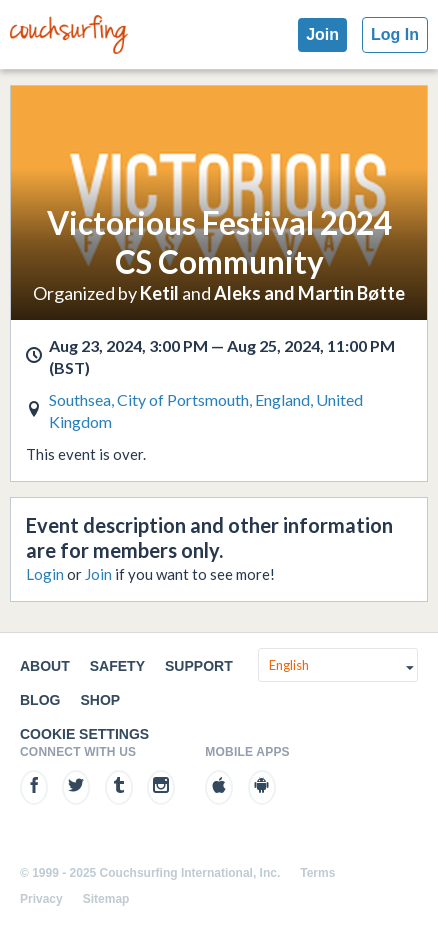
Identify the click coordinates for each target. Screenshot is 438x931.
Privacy (41, 899)
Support (199, 666)
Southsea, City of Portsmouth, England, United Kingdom (206, 410)
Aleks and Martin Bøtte (309, 293)
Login (45, 574)
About (45, 666)
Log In (395, 34)
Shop (100, 700)
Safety (117, 666)
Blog (40, 700)
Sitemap (106, 899)
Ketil (159, 293)
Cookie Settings (84, 734)
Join (322, 34)
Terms (317, 873)
